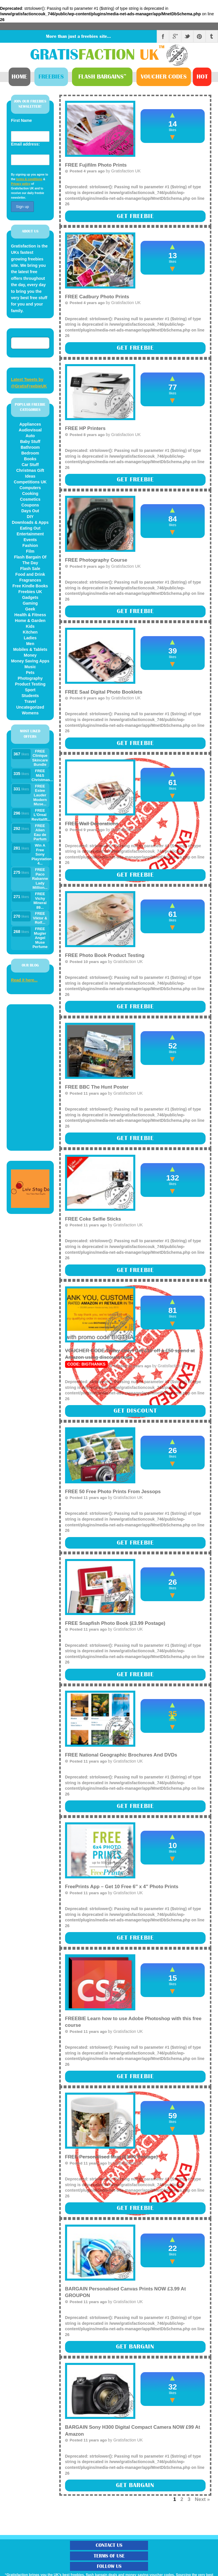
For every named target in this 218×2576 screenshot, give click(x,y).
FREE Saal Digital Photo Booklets (104, 692)
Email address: (25, 144)
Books (30, 459)
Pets (30, 672)
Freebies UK (30, 591)
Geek (30, 609)
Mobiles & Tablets (30, 649)
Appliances (30, 424)
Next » (202, 2499)
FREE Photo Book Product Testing (105, 955)
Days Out (30, 511)
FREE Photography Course (96, 560)
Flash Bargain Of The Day (30, 560)
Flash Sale (30, 568)
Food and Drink (30, 574)
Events (30, 539)
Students (30, 695)
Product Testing (30, 684)
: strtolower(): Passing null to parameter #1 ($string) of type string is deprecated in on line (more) (135, 338)
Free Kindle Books (30, 586)
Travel (30, 701)
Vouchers (164, 77)
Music (30, 666)
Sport (30, 690)
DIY (30, 516)
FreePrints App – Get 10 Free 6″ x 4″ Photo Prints (121, 1886)
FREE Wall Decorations (92, 823)
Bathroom (30, 447)
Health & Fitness (30, 614)
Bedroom (30, 453)
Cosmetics (30, 499)
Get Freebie (135, 216)
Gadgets (30, 597)
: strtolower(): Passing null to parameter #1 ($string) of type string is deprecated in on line (135, 204)
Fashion (30, 545)
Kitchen (30, 632)
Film (30, 551)
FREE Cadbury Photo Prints (97, 296)
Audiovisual (30, 430)
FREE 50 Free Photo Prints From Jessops (113, 1491)
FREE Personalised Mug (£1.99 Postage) (111, 2157)
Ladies (30, 638)
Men (30, 643)
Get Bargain (135, 2347)
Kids (30, 626)
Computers (30, 487)
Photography (30, 678)
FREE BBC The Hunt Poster (97, 1087)
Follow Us (109, 2566)
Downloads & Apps (30, 522)
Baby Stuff (30, 441)
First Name (21, 120)
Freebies (51, 77)
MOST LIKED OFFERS (30, 733)
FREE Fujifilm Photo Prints (96, 165)
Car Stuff (30, 464)
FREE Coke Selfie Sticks (93, 1219)
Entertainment (30, 534)
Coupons (30, 505)
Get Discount (135, 1411)
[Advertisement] (30, 1077)
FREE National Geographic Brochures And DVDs (121, 1755)
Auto (30, 435)
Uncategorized (30, 707)
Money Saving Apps (30, 661)
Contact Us (109, 2545)
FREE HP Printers (85, 428)
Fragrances (30, 580)
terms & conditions (29, 179)
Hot (202, 77)
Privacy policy (20, 183)
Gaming (30, 603)
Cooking (30, 493)
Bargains (102, 77)
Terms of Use (109, 2555)
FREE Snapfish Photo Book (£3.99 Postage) (115, 1623)
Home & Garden (30, 620)
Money (30, 655)
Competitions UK (30, 482)
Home (19, 77)
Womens (30, 713)
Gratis (98, 55)
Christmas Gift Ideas (30, 473)
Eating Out (30, 528)
